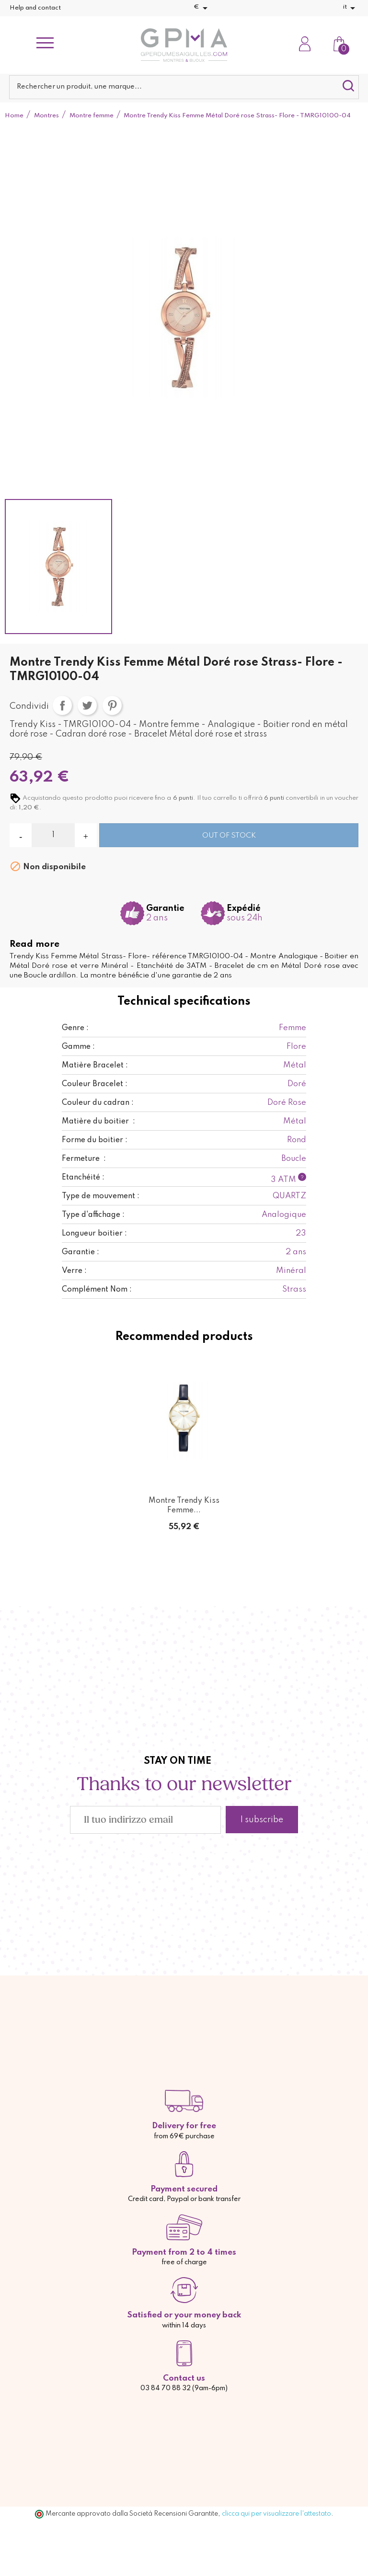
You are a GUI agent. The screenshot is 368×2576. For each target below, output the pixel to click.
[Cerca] (184, 87)
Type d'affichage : (93, 1215)
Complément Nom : (97, 1290)
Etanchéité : (83, 1177)
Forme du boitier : (94, 1140)
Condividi (62, 705)
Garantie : (80, 1252)
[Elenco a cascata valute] (202, 8)
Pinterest (112, 705)
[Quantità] (53, 835)
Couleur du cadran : (98, 1103)
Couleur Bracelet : (94, 1084)
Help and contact (35, 8)
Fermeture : (84, 1159)
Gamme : (78, 1047)
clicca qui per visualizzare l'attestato (276, 2513)
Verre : (74, 1271)
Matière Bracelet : (95, 1065)
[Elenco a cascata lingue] (350, 8)
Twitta (87, 705)
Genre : (75, 1028)
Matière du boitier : (98, 1121)
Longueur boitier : (94, 1233)
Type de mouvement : (100, 1196)
